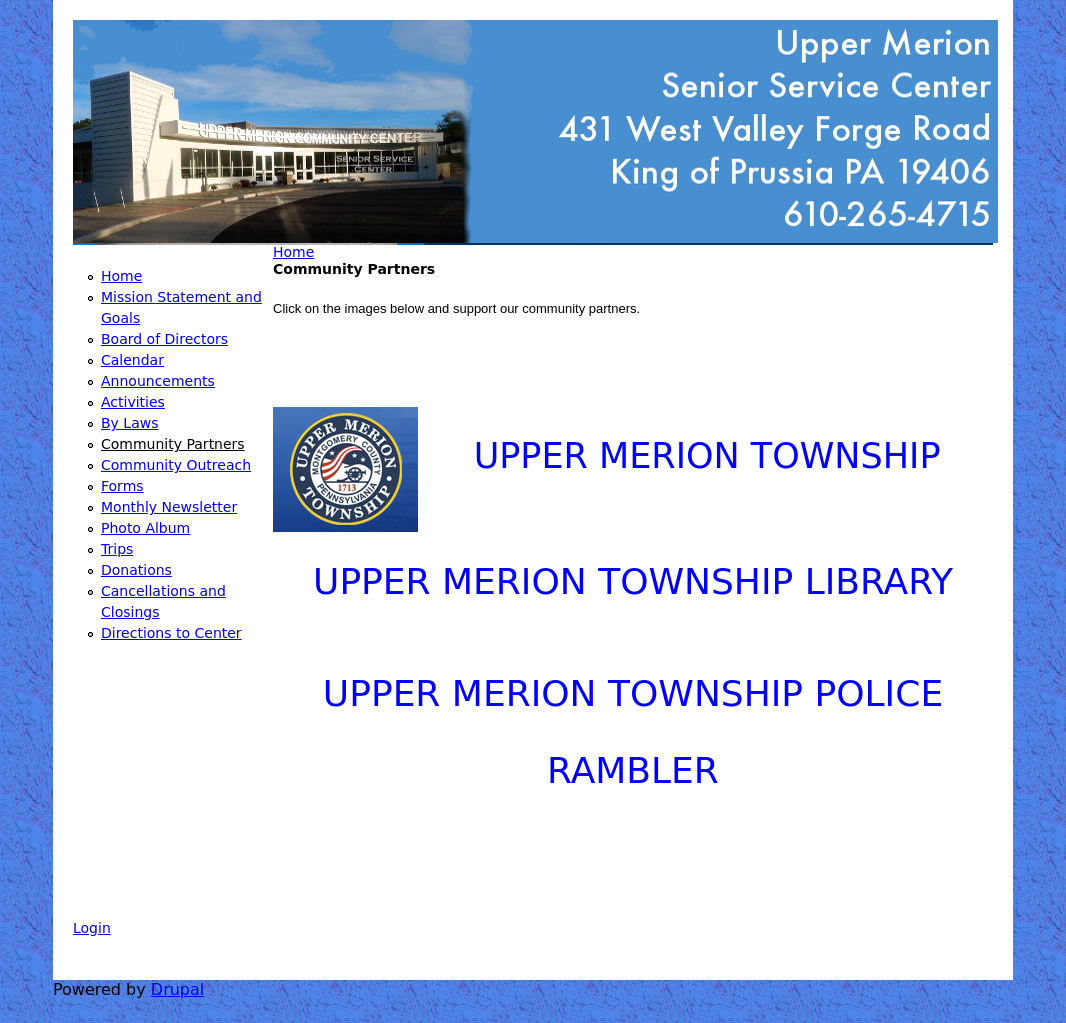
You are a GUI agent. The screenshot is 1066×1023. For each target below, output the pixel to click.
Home (293, 252)
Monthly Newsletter (169, 507)
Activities (133, 402)
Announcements (158, 381)
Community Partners (173, 444)
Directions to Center (171, 633)
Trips (117, 549)
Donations (136, 570)
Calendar (132, 360)
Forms (122, 486)
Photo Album (145, 528)
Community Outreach (176, 465)
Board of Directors (164, 339)
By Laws (129, 423)
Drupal (177, 989)
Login (92, 928)
